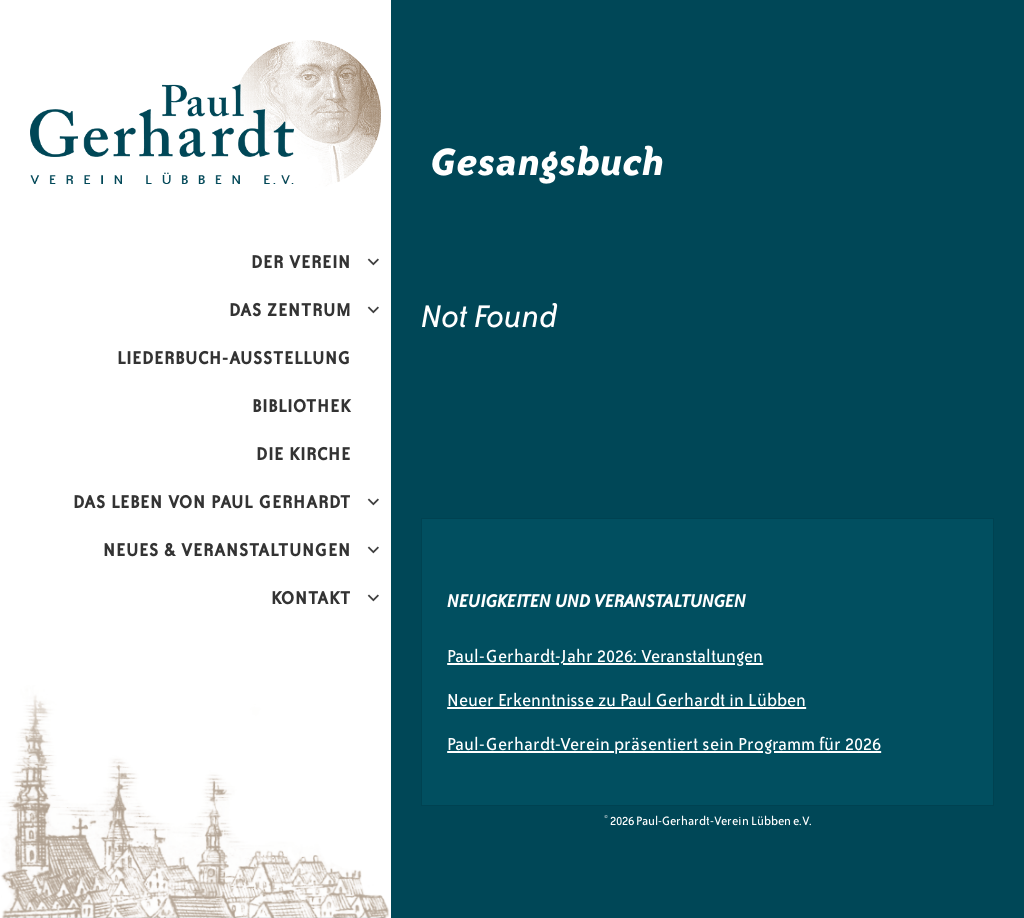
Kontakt (311, 598)
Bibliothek (301, 406)
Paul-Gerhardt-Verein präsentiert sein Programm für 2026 (664, 744)
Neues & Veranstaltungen (227, 550)
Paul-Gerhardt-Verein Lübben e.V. (253, 56)
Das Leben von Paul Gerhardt (212, 502)
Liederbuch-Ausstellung (234, 358)
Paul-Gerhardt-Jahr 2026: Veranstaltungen (605, 656)
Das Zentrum (290, 310)
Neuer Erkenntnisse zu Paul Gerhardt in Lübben (626, 700)
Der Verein (301, 262)
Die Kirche (303, 454)
